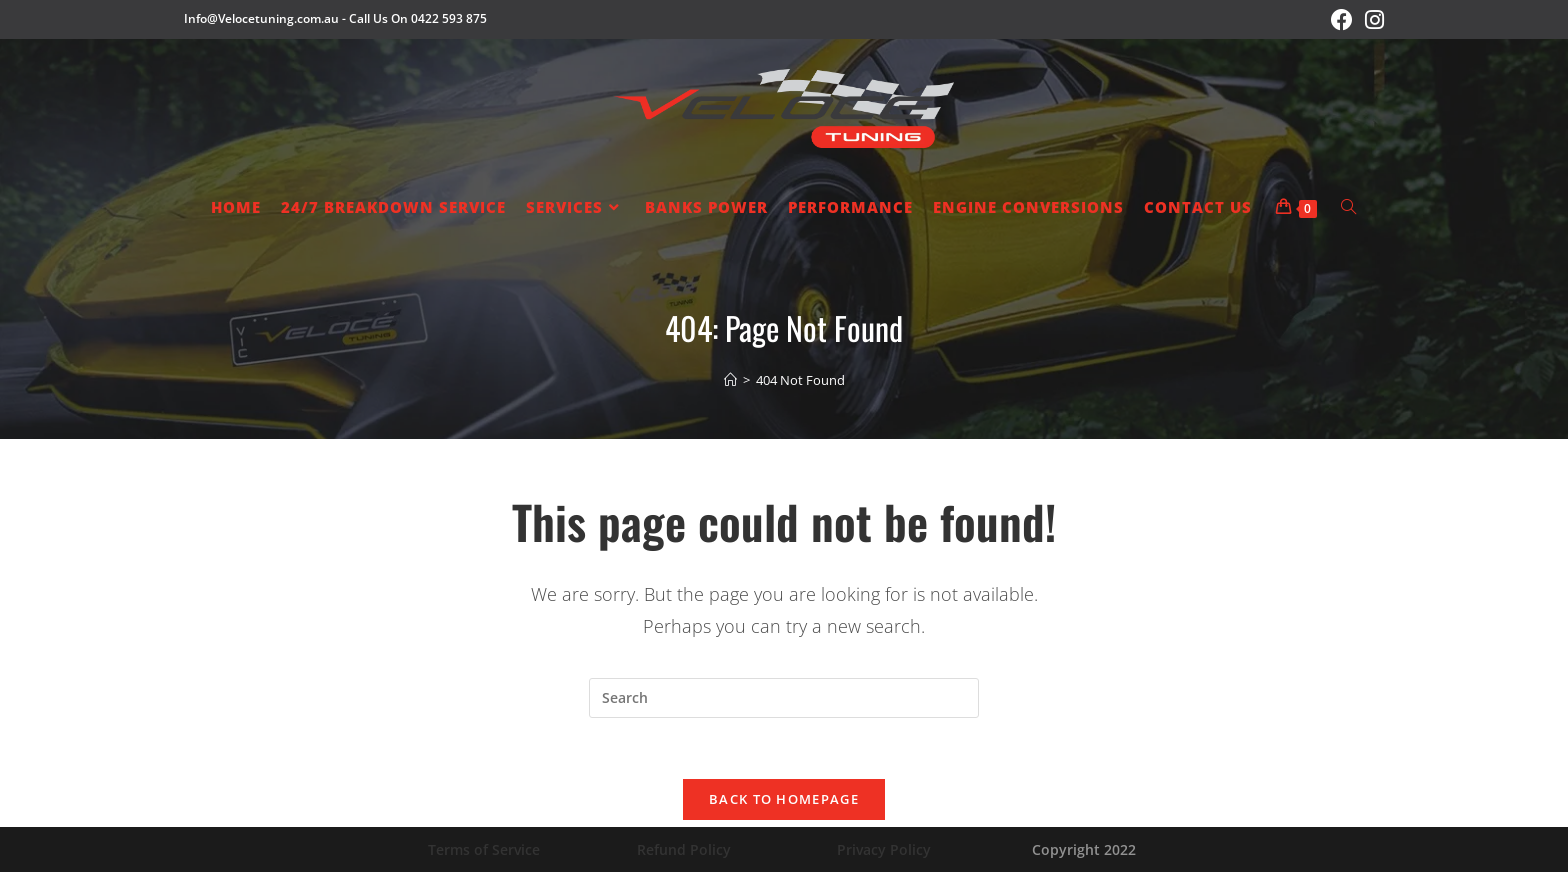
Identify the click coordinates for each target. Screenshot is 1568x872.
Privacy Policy (884, 849)
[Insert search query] (784, 698)
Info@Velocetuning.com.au (261, 18)
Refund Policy (684, 849)
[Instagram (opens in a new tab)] (1371, 20)
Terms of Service (484, 849)
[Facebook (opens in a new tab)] (1342, 20)
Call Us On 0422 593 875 (418, 18)
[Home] (730, 380)
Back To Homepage (784, 799)
